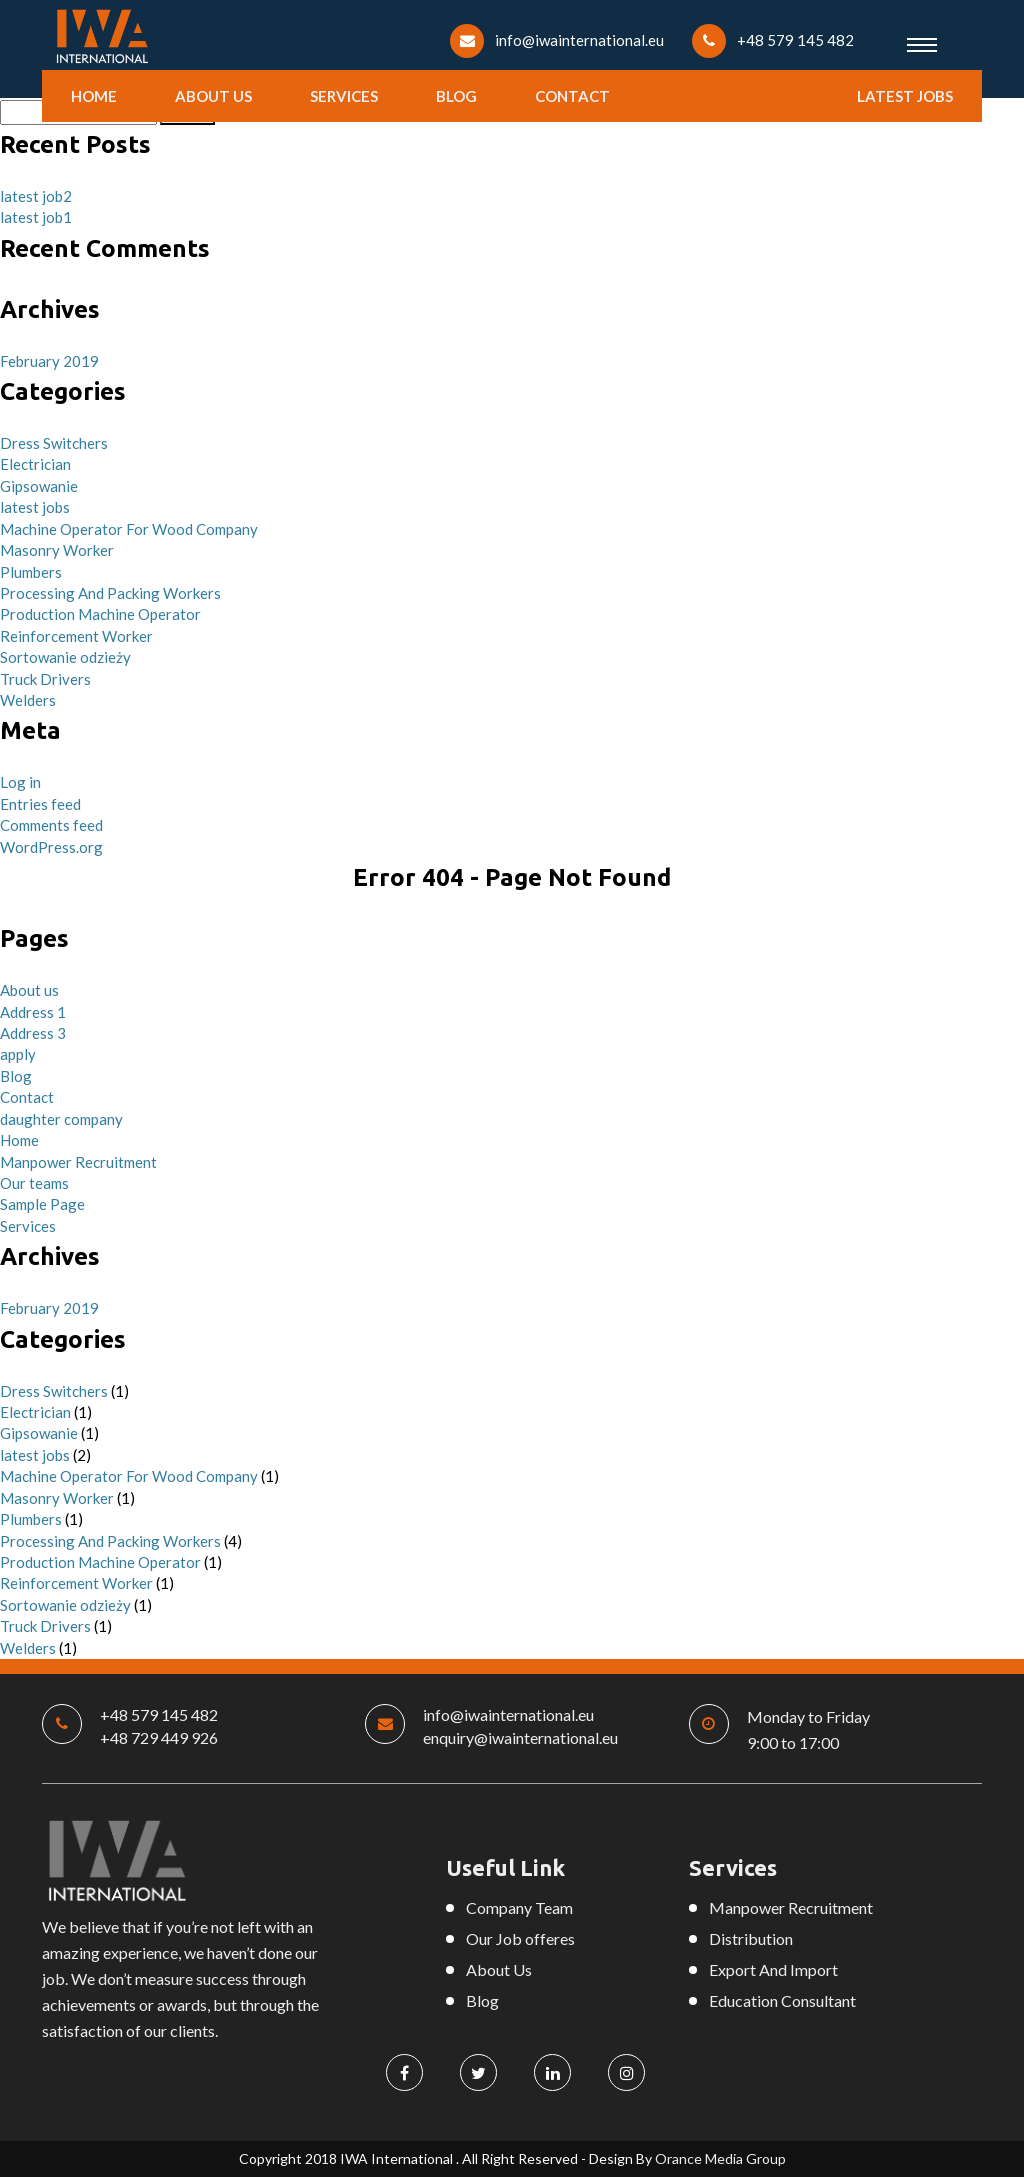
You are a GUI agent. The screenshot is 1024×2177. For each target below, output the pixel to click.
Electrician (35, 464)
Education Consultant (782, 2000)
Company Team (519, 1907)
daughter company (61, 1119)
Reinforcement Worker (76, 636)
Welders (28, 700)
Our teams (34, 1183)
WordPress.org (51, 847)
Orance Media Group (720, 2158)
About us (213, 96)
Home (94, 96)
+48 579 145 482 (795, 40)
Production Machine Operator (100, 614)
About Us (499, 1969)
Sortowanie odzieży (65, 657)
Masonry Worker (57, 550)
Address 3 (33, 1033)
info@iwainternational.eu (579, 40)
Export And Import (773, 1969)
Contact (572, 96)
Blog (456, 96)
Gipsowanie (39, 486)
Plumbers (31, 572)
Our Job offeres (520, 1938)
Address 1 (33, 1012)
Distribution (751, 1938)
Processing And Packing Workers (110, 593)
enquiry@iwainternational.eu (520, 1737)
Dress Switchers (54, 443)
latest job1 (36, 217)
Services (344, 96)
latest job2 (36, 196)
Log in (20, 782)
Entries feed (40, 804)
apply (18, 1054)
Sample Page (42, 1204)
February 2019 (49, 361)
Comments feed (51, 825)
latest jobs (905, 96)
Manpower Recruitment (78, 1162)
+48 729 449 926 (159, 1737)
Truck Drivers (45, 679)
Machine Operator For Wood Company (129, 529)
